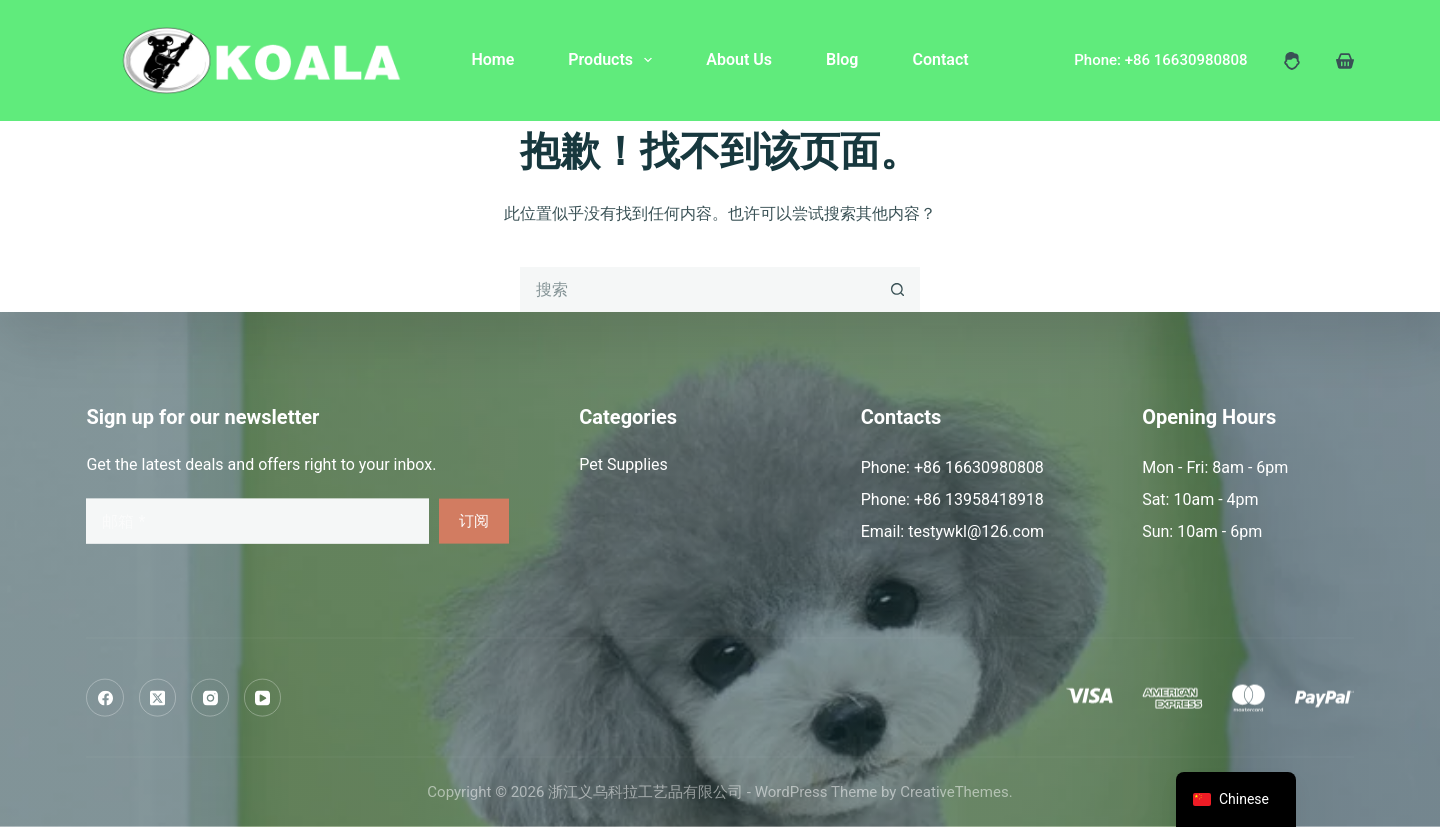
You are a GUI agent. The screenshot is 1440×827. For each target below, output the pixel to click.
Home (492, 59)
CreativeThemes (954, 792)
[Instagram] (210, 698)
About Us (739, 59)
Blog (842, 59)
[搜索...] (697, 289)
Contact (940, 59)
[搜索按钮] (897, 289)
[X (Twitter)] (158, 698)
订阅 (474, 521)
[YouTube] (263, 698)
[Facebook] (105, 698)
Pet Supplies (623, 464)
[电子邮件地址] (257, 520)
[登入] (1292, 61)
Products (614, 60)
